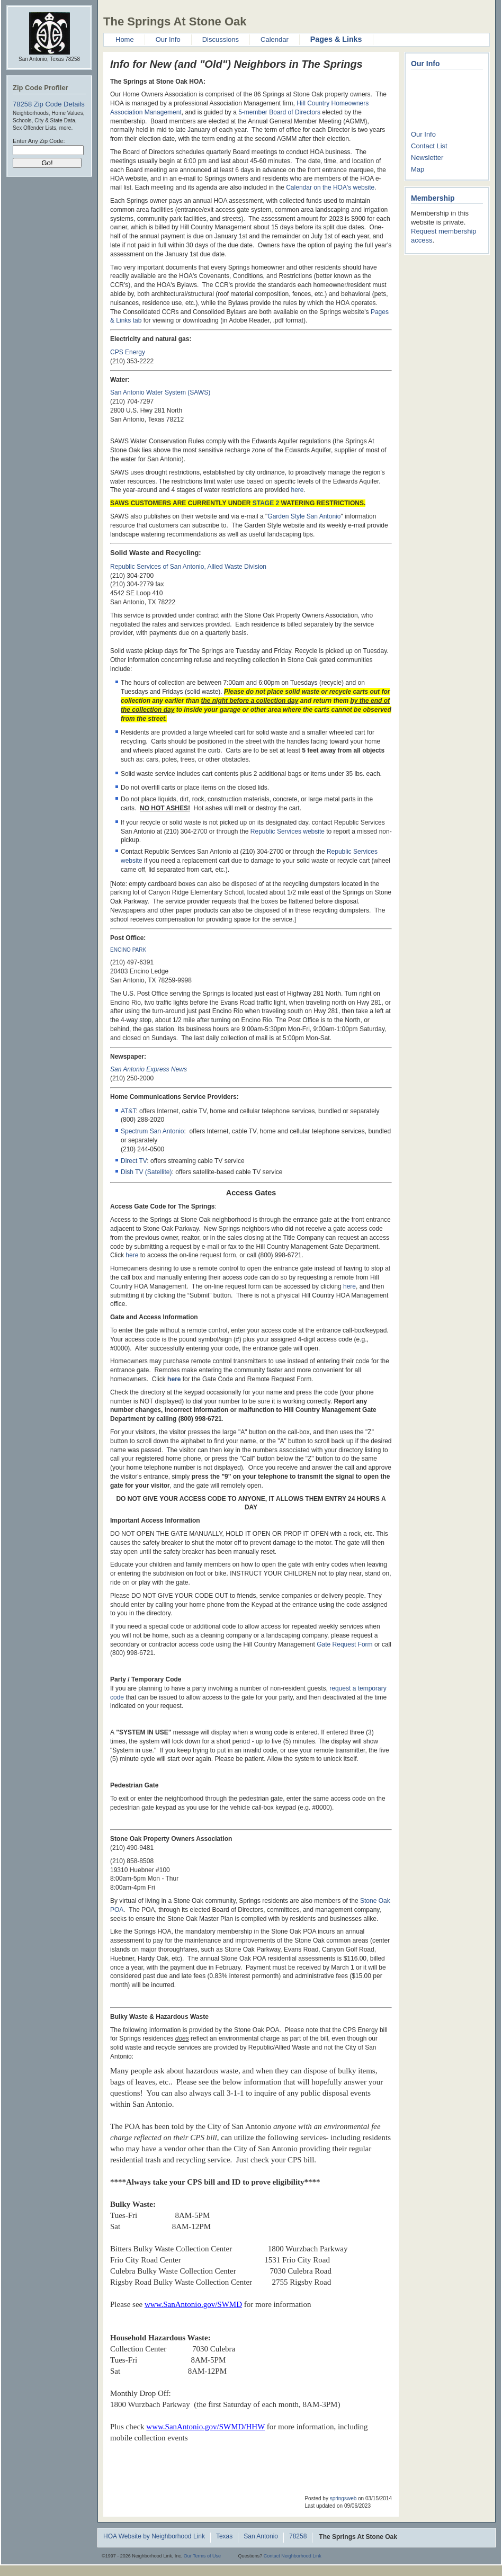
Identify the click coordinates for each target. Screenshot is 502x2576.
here (297, 490)
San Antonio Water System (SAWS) (160, 392)
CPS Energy (127, 352)
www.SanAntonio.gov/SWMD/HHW (205, 2426)
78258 (298, 2537)
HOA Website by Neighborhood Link (154, 2537)
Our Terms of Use (202, 2556)
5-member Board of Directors (279, 112)
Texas (224, 2537)
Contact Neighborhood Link (292, 2556)
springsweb (343, 2498)
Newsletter (427, 158)
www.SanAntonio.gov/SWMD (193, 2304)
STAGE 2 (266, 503)
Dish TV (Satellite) (146, 1172)
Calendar (275, 39)
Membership (432, 198)
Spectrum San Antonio (152, 1131)
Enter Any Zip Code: (39, 141)
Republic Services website (287, 831)
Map (417, 169)
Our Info (168, 39)
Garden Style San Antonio (303, 516)
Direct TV (134, 1161)
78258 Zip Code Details (49, 104)
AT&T (128, 1111)
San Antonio (261, 2537)
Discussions (220, 39)
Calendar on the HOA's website (330, 187)
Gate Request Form (344, 1644)
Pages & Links (336, 39)
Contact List (429, 146)
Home (124, 39)
